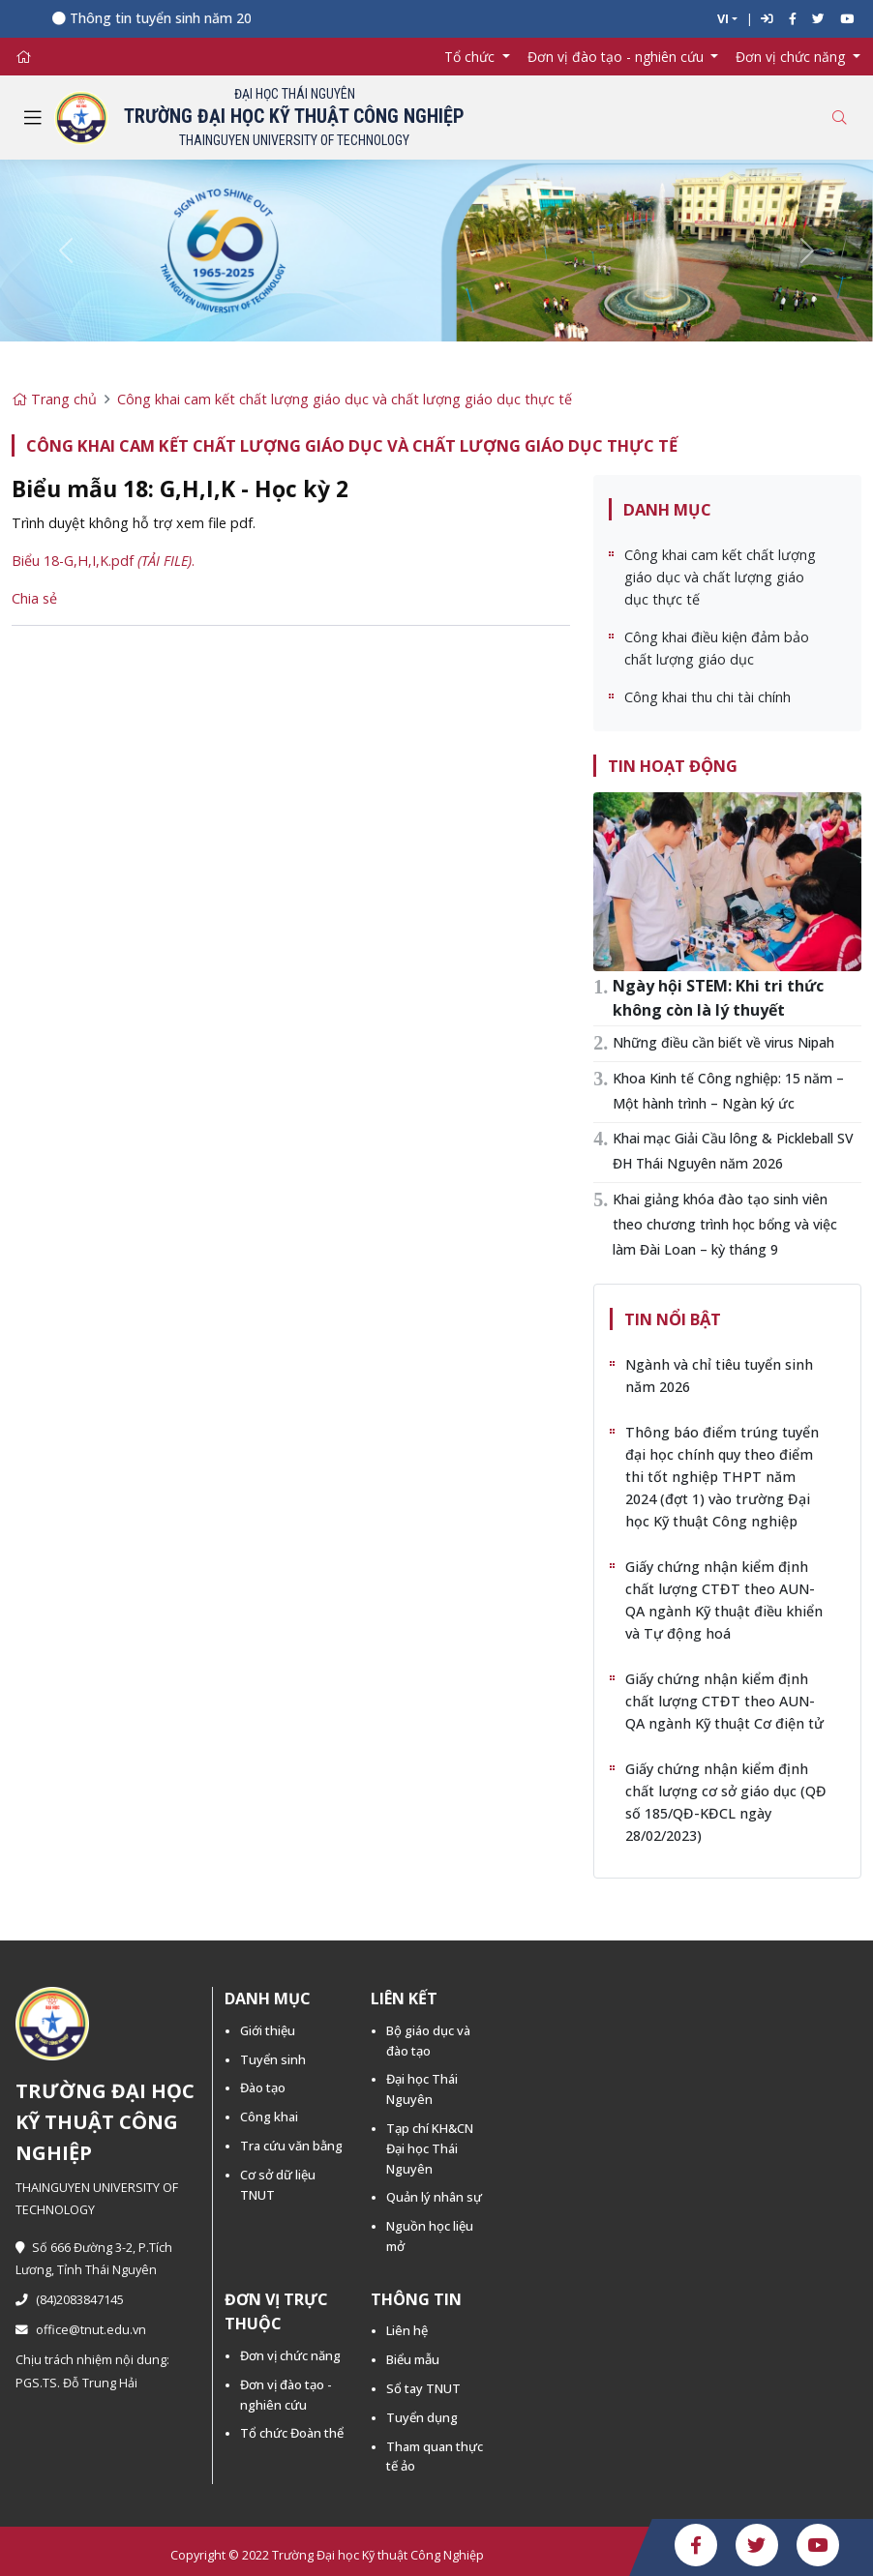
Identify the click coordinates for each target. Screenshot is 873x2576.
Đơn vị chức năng (290, 2355)
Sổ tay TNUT (423, 2388)
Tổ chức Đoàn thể (292, 2433)
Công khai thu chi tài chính (707, 697)
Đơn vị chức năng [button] (792, 56)
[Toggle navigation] (33, 118)
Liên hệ (407, 2330)
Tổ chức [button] (471, 56)
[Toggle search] (839, 117)
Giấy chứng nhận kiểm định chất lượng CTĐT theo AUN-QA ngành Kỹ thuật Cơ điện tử (724, 1701)
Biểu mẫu (412, 2359)
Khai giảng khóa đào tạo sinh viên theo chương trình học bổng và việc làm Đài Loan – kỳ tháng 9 (725, 1224)
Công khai (269, 2116)
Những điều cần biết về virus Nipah (723, 1042)
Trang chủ (54, 399)
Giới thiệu (267, 2030)
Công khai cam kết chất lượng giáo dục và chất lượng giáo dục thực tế (344, 399)
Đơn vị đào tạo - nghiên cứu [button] (617, 56)
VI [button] (723, 19)
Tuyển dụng (422, 2417)
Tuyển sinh (273, 2059)
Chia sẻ (34, 598)
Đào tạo (263, 2087)
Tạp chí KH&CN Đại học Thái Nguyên (429, 2148)
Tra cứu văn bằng (291, 2145)
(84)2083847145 (69, 2300)
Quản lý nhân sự (434, 2197)
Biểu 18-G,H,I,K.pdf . (103, 560)
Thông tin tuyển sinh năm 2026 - (181, 18)
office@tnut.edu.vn (80, 2330)
